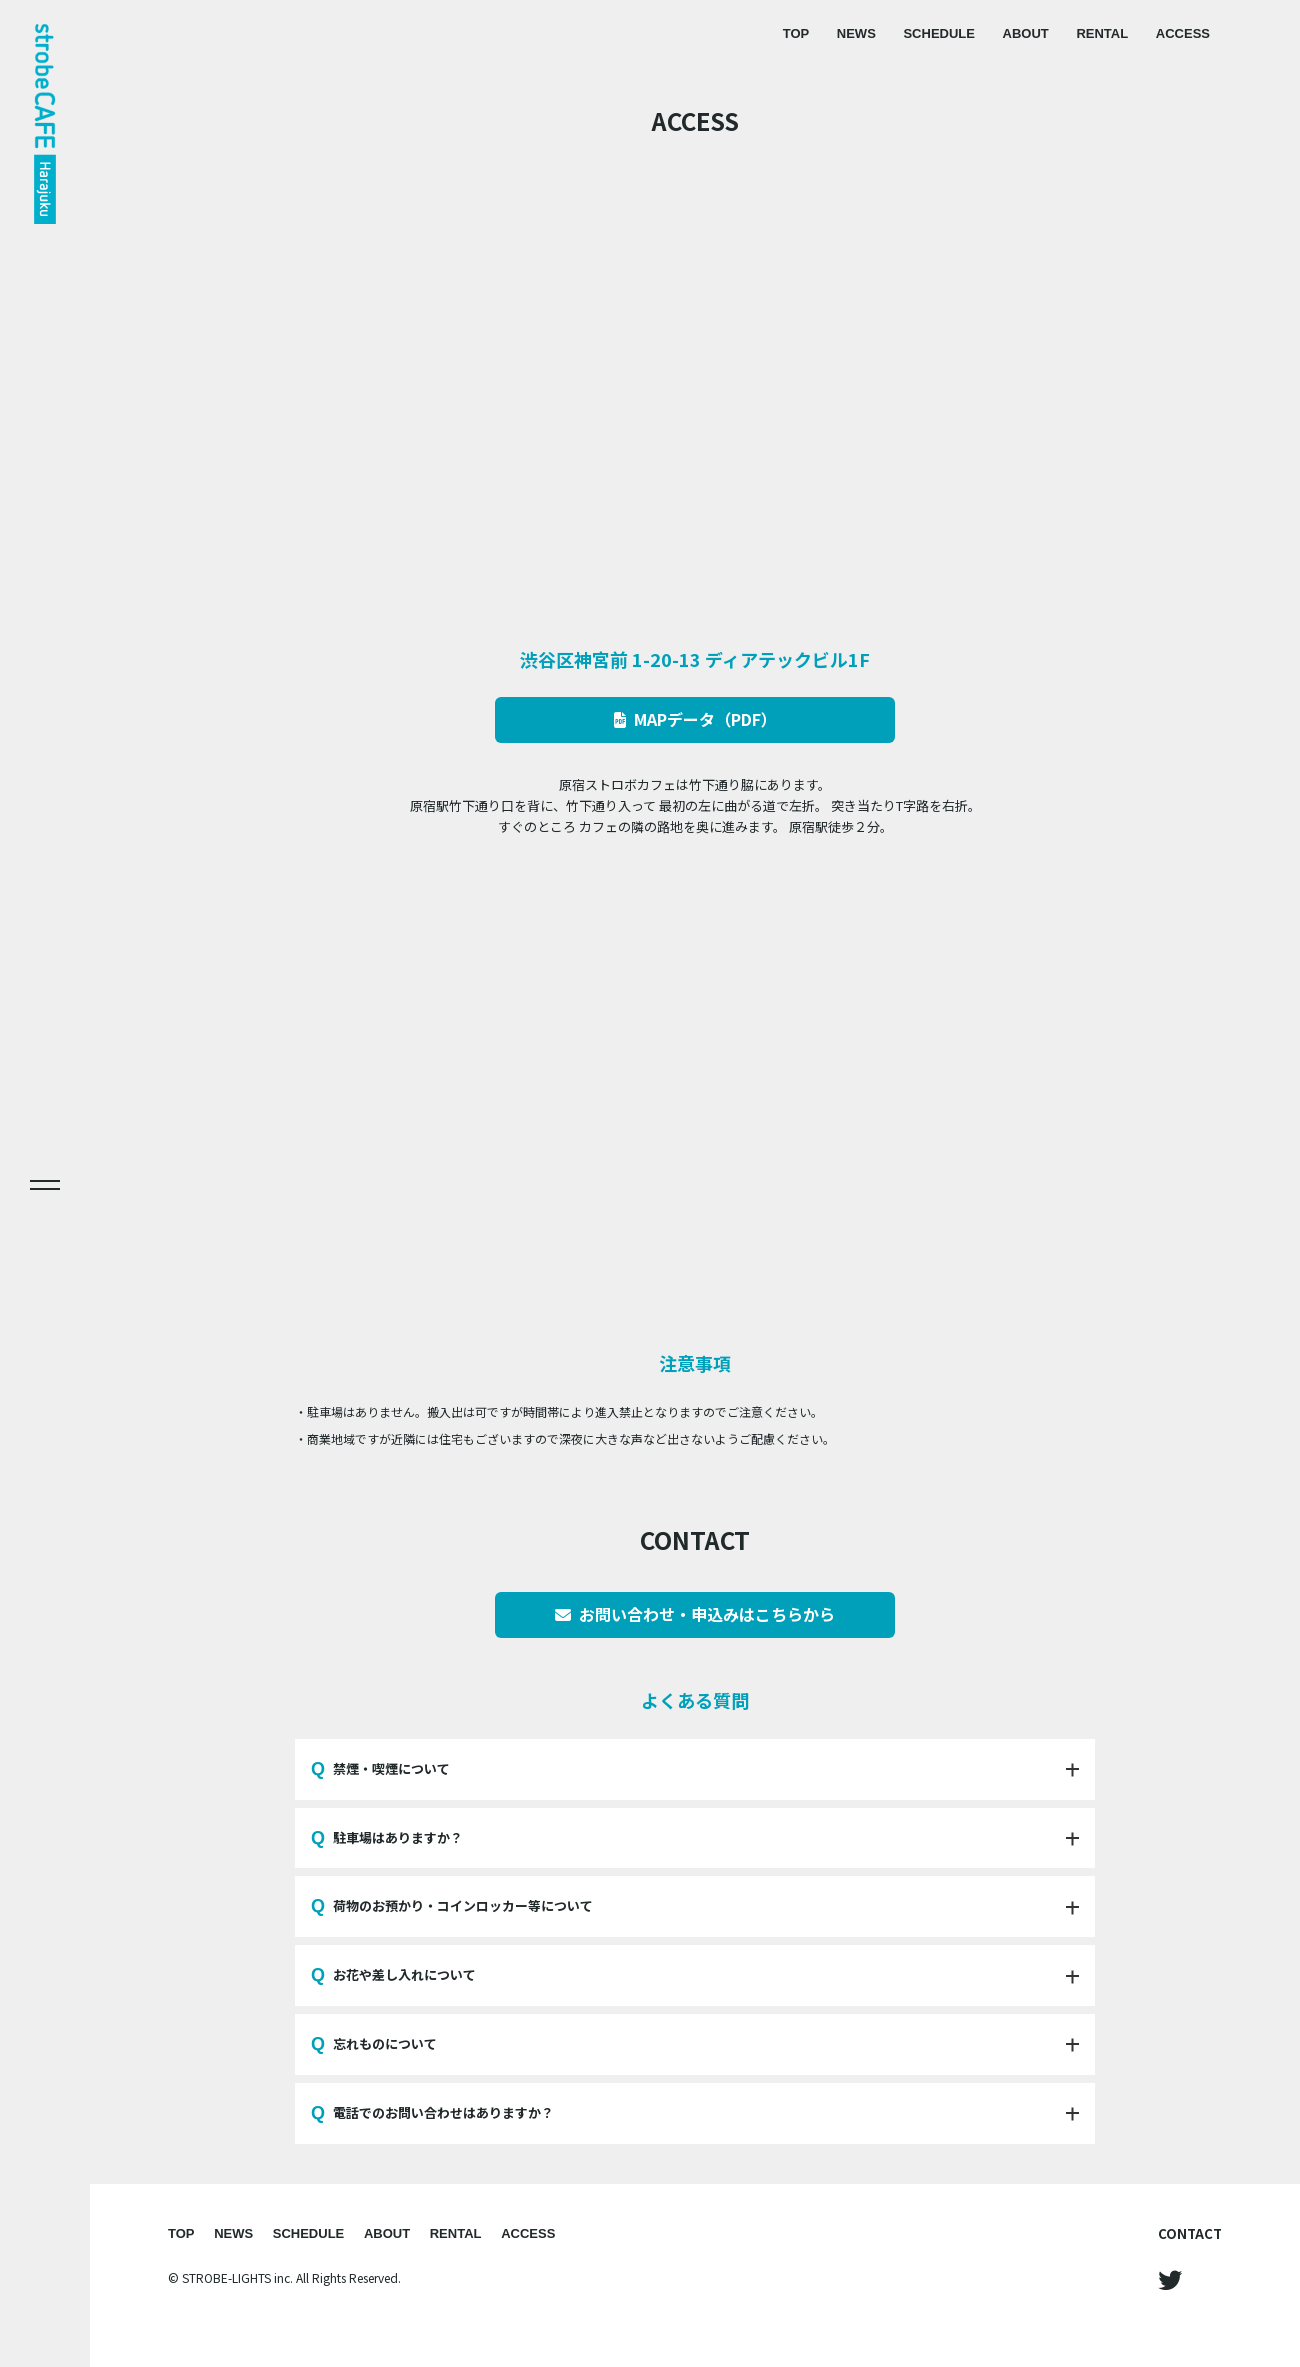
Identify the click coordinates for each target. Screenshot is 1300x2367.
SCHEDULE (939, 33)
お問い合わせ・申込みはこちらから (695, 1614)
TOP (796, 33)
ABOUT (1026, 33)
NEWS (856, 33)
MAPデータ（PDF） (695, 719)
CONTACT (1190, 2233)
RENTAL (1102, 33)
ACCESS (1183, 33)
